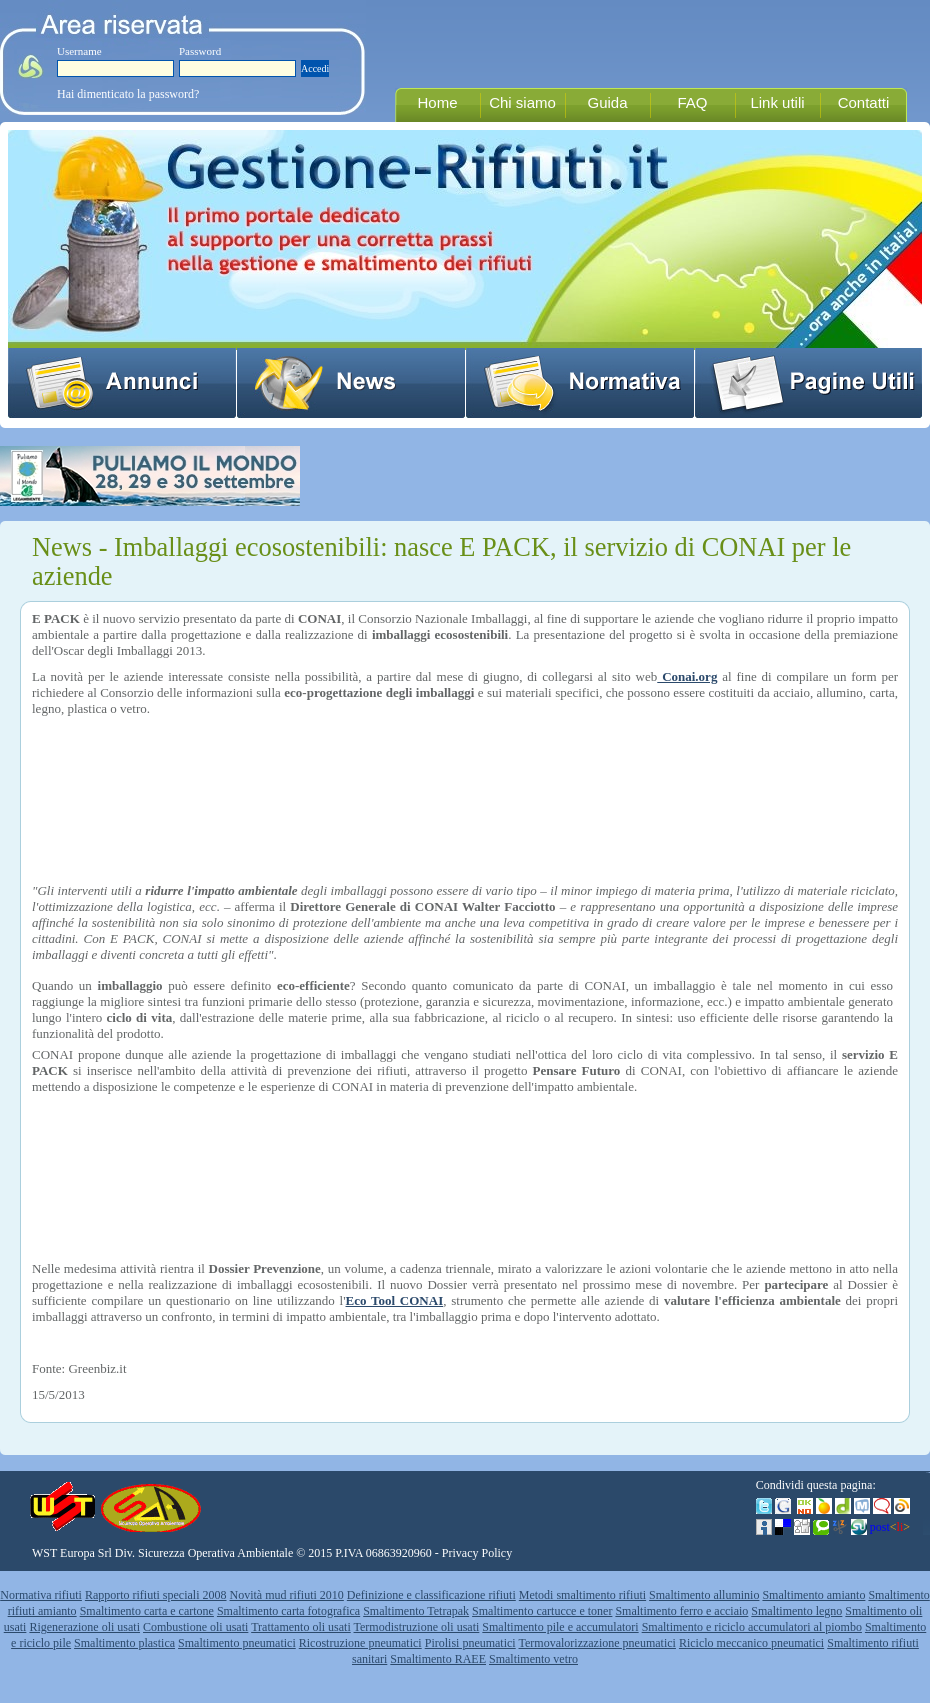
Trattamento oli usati (301, 1627)
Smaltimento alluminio (704, 1595)
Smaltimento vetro (533, 1659)
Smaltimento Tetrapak (416, 1611)
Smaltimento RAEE (438, 1659)
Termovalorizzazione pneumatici (597, 1643)
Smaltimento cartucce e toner (542, 1611)
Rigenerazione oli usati (84, 1627)
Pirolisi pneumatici (470, 1643)
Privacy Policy (477, 1553)
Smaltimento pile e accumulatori (560, 1627)
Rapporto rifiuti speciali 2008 (156, 1595)
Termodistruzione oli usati (417, 1627)
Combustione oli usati (195, 1627)
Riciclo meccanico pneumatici (751, 1643)
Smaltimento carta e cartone (147, 1611)
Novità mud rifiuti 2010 (287, 1595)
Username (79, 51)
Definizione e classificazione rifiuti (431, 1595)
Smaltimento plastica (124, 1643)
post (890, 1527)
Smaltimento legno (796, 1611)
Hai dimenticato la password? (128, 94)
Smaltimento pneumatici (237, 1643)
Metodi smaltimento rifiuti (582, 1595)
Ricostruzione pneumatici (360, 1643)
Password (200, 51)
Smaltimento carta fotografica (288, 1611)
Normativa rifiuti (41, 1595)
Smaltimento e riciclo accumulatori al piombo (752, 1627)
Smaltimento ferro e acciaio (681, 1611)
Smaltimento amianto (813, 1595)
